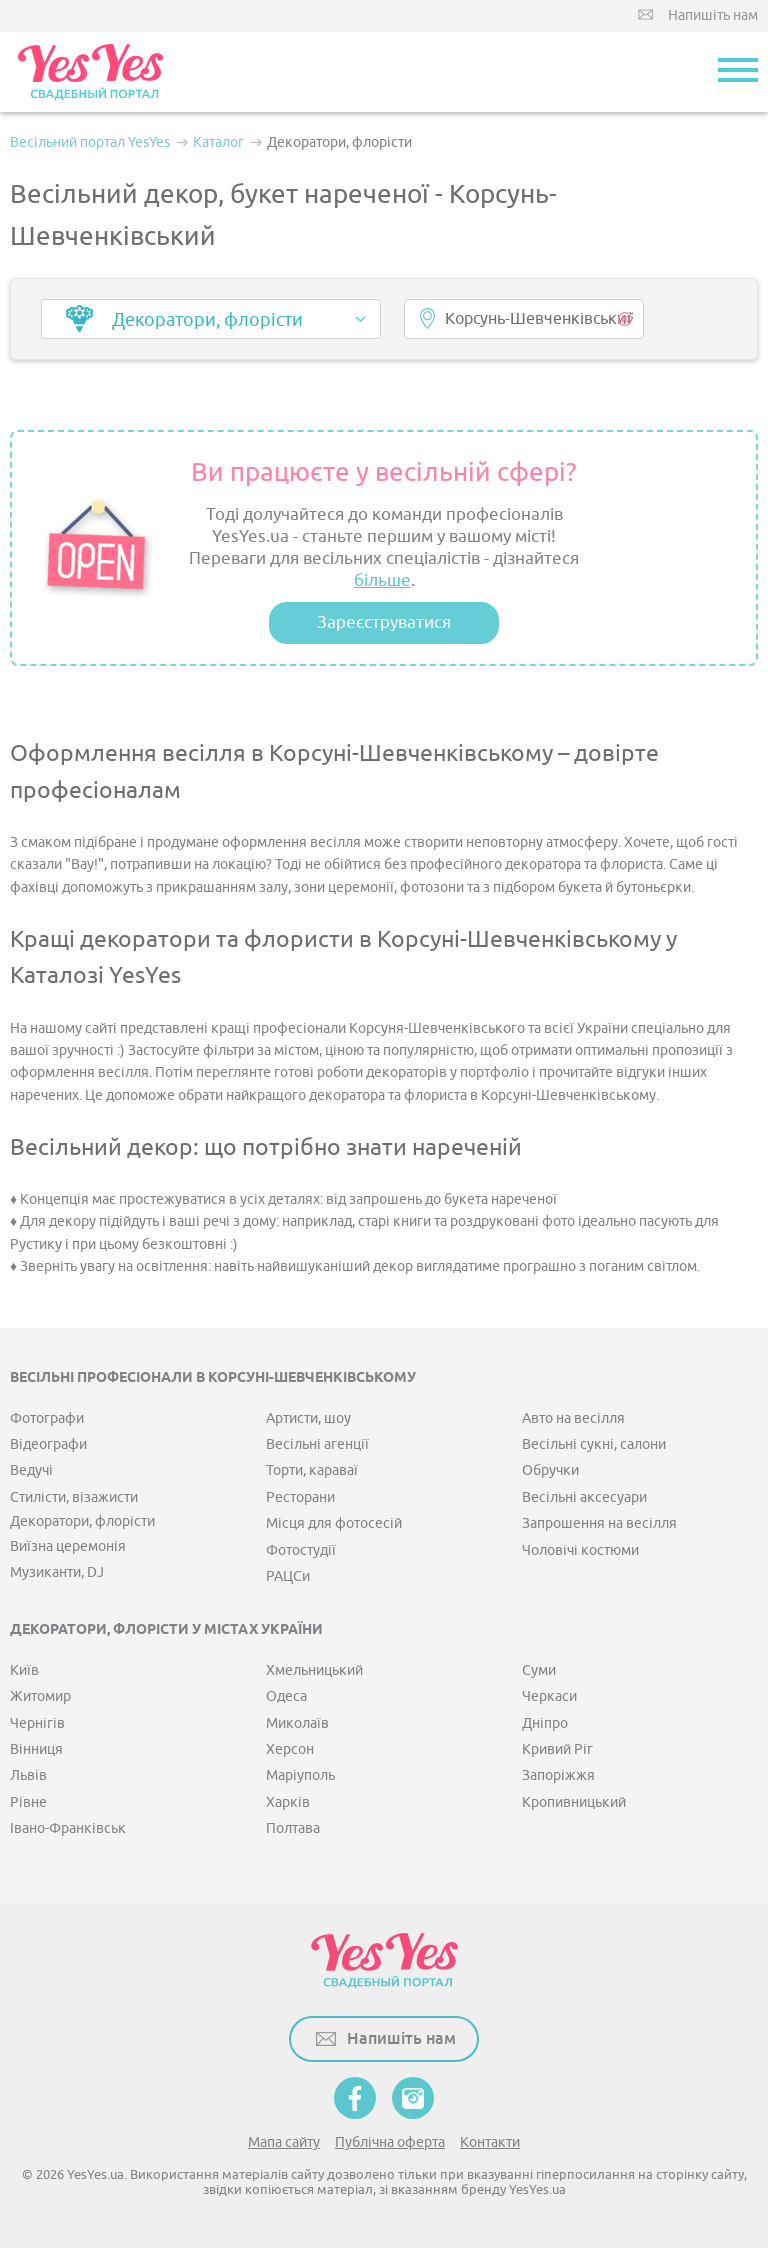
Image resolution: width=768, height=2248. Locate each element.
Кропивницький (574, 1802)
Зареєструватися (384, 622)
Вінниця (36, 1749)
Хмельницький (314, 1670)
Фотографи (47, 1418)
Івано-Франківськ (68, 1828)
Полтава (293, 1828)
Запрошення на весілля (599, 1523)
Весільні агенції (317, 1444)
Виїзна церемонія (68, 1546)
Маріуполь (300, 1775)
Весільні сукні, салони (594, 1444)
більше (382, 580)
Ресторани (300, 1497)
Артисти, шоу (308, 1418)
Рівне (28, 1802)
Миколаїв (297, 1723)
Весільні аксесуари (584, 1497)
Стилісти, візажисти (74, 1497)
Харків (288, 1802)
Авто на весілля (573, 1418)
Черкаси (549, 1696)
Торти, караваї (312, 1470)
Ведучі (31, 1470)
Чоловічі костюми (580, 1550)
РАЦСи (288, 1576)
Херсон (290, 1749)
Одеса (286, 1696)
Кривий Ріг (557, 1749)
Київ (24, 1670)
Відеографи (48, 1444)
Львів (28, 1775)
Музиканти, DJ (57, 1572)
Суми (539, 1670)
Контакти (490, 2142)
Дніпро (545, 1723)
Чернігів (37, 1723)
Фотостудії (301, 1550)
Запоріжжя (558, 1775)
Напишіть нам (713, 15)
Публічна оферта (390, 2142)
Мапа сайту (284, 2142)
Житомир (40, 1696)
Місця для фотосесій (334, 1523)
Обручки (550, 1470)
